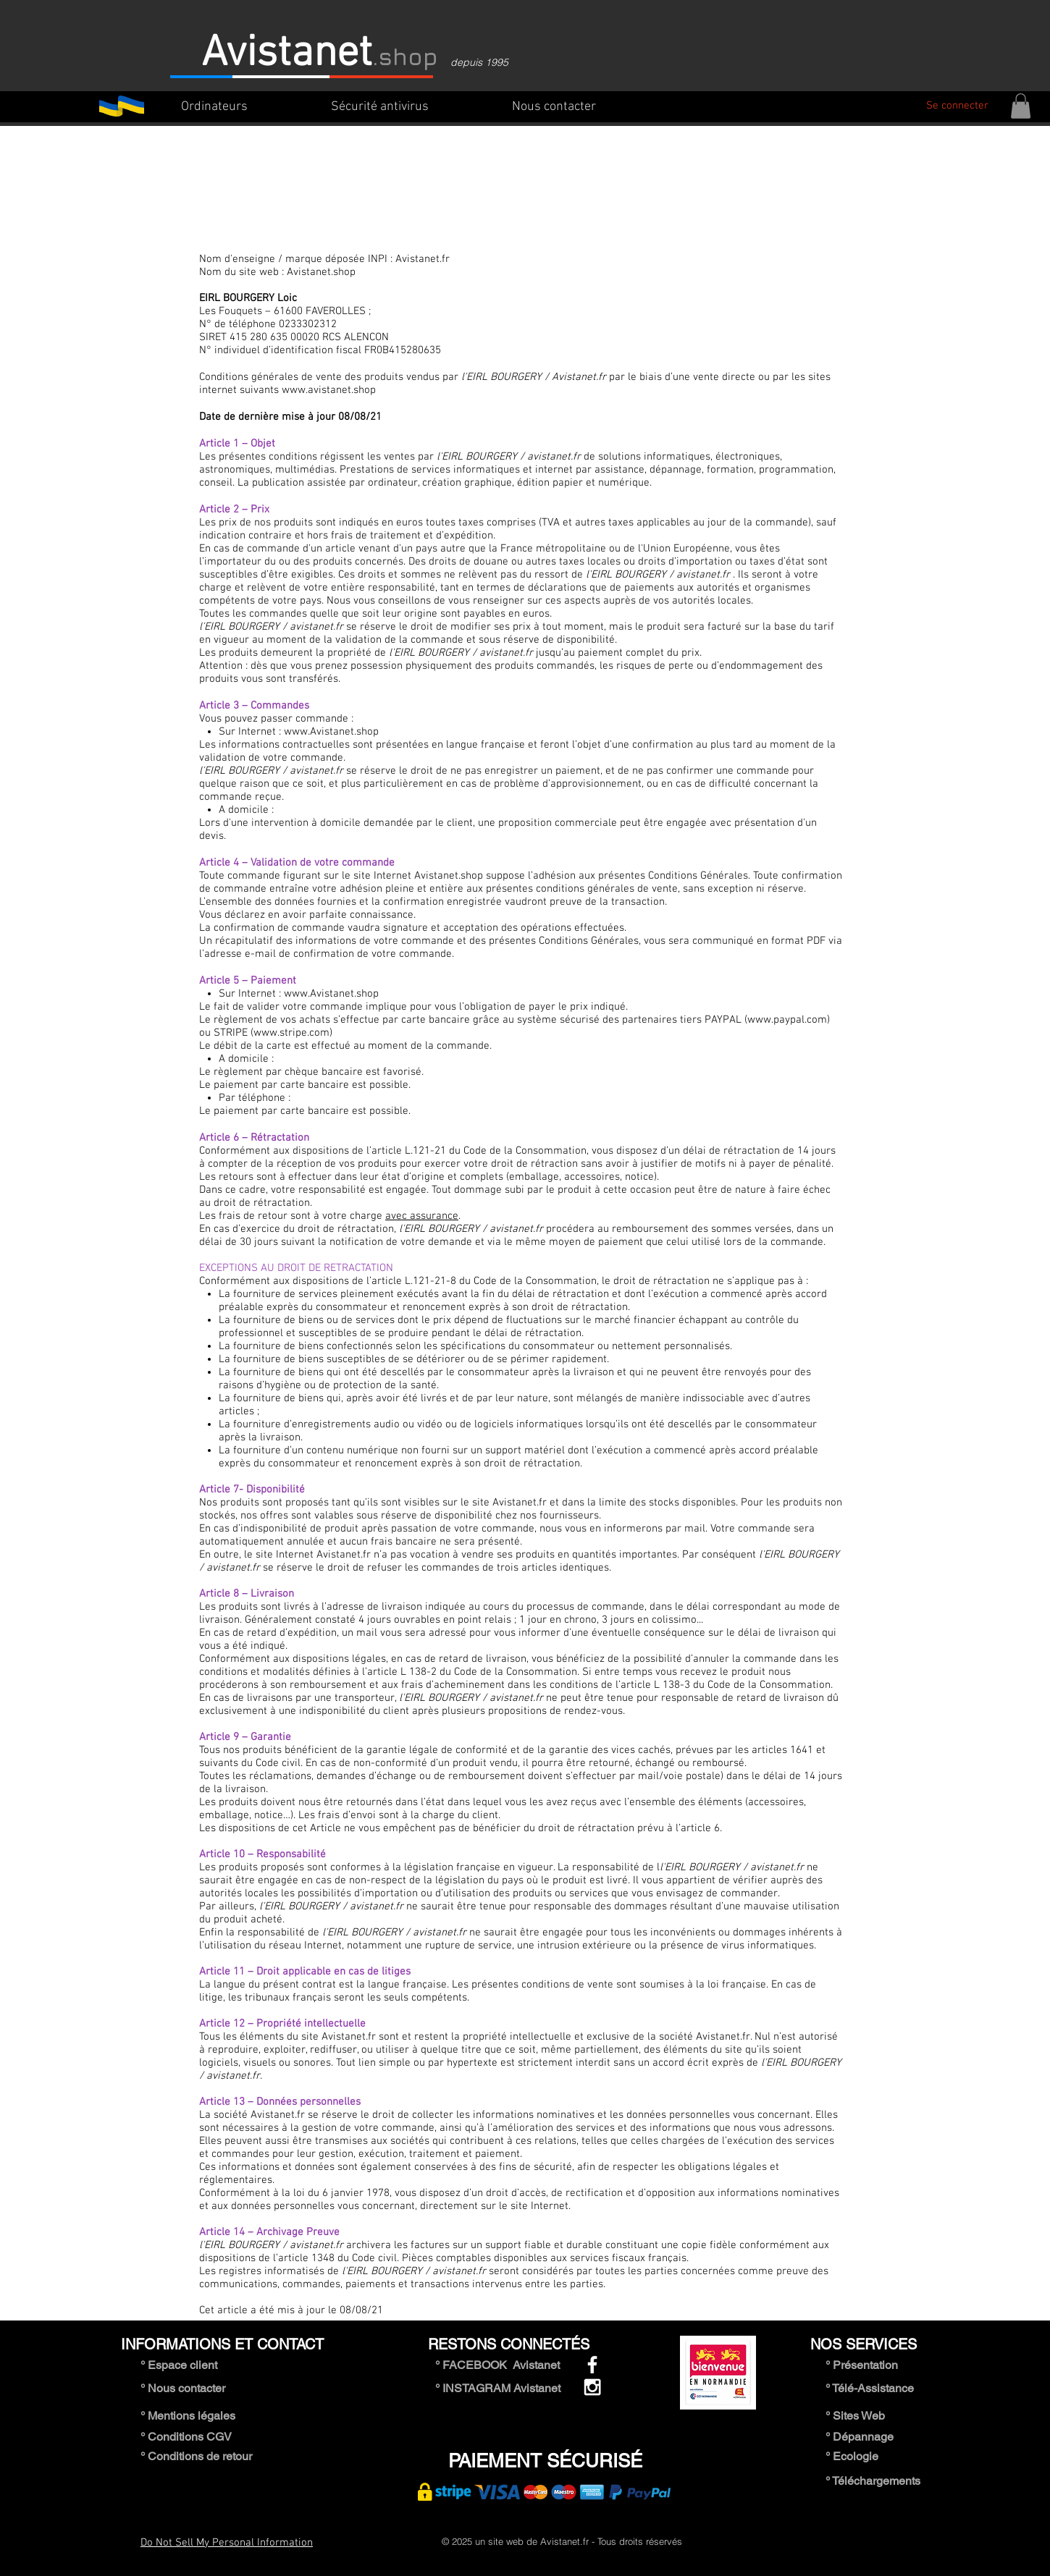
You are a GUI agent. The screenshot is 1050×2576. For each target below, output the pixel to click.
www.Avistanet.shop (331, 731)
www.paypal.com (787, 1019)
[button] (1020, 106)
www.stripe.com (291, 1032)
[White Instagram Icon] (592, 2387)
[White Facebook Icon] (592, 2364)
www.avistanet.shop (329, 390)
